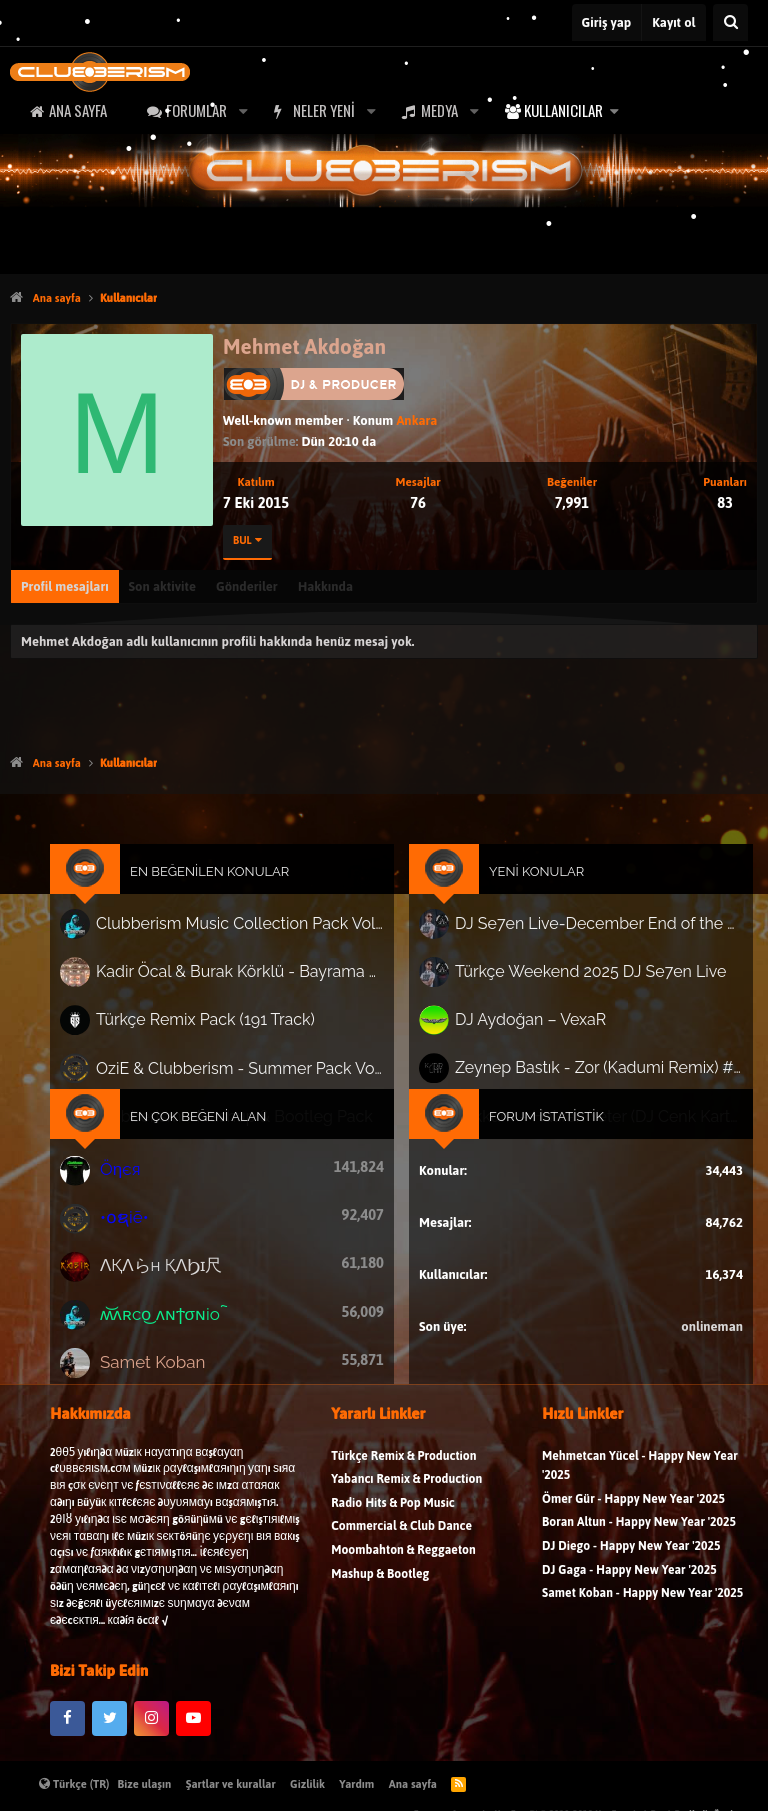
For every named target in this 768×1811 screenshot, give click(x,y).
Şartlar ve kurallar (231, 1784)
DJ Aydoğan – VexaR (525, 1026)
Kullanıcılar (563, 110)
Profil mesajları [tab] (65, 586)
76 (418, 502)
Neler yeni (324, 110)
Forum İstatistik (539, 1118)
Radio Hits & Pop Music (393, 1515)
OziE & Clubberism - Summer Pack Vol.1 (246, 1071)
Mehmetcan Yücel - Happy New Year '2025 (640, 1478)
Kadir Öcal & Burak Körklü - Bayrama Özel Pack (246, 980)
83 (725, 502)
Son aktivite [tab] (162, 586)
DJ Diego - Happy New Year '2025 (631, 1559)
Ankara (416, 420)
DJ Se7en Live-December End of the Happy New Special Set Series (589, 935)
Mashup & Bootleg (380, 1586)
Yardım (356, 1784)
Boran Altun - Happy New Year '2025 (639, 1535)
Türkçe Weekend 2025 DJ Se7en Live (582, 980)
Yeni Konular (530, 885)
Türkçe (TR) (74, 1784)
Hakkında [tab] (325, 586)
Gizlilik (307, 1784)
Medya (439, 110)
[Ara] (730, 22)
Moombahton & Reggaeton (403, 1563)
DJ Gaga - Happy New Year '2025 (629, 1582)
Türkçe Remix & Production (403, 1468)
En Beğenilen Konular (219, 885)
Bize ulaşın (145, 1784)
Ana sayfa (78, 110)
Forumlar (196, 110)
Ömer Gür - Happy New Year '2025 (633, 1511)
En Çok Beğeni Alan (208, 1118)
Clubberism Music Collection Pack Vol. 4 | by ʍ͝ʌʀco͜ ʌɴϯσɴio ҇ (246, 935)
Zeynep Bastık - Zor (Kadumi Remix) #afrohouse (589, 1072)
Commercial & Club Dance (401, 1539)
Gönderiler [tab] (247, 586)
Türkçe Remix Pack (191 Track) (214, 1026)
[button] (243, 110)
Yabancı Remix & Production (406, 1492)
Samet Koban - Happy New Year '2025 (642, 1606)
